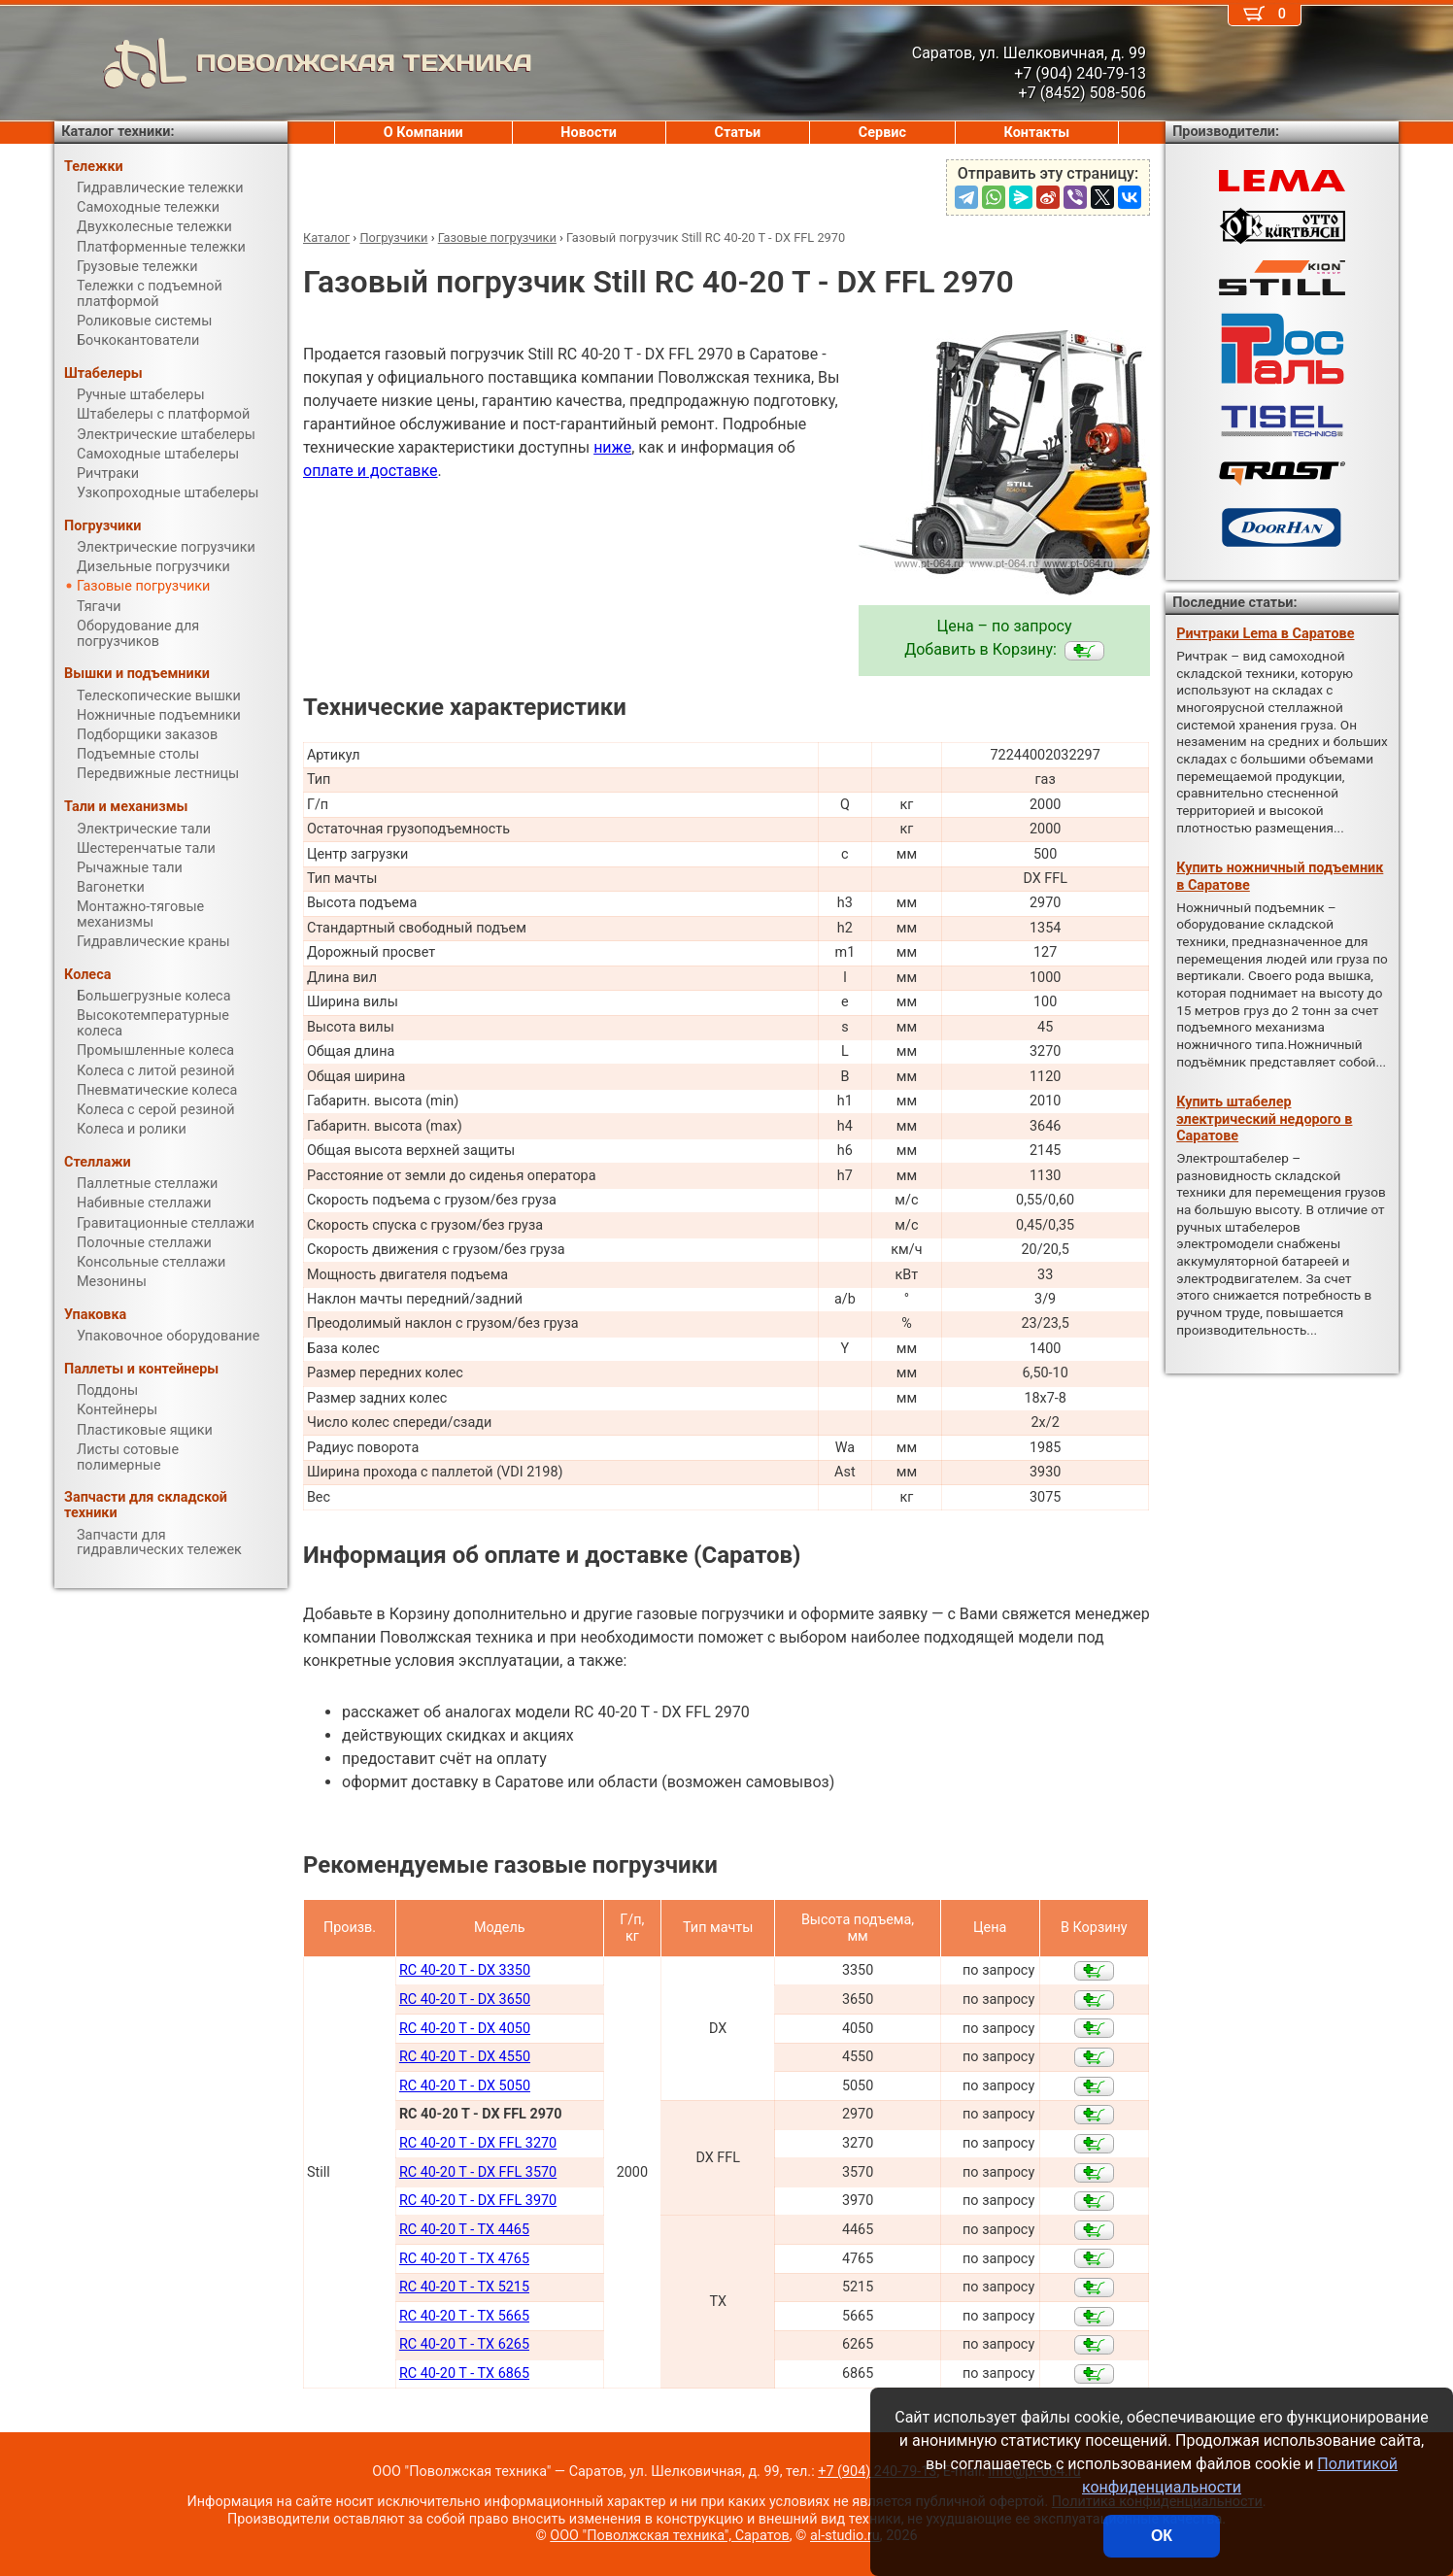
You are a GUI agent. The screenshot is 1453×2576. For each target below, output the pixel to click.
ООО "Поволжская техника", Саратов (669, 2535)
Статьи (737, 132)
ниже (612, 447)
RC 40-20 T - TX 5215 (464, 2287)
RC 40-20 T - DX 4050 (464, 2028)
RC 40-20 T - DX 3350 (464, 1970)
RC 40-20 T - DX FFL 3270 (478, 2143)
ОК (1161, 2535)
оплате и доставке (370, 470)
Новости (588, 132)
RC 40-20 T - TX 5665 (464, 2316)
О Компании (423, 132)
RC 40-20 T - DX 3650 (464, 1999)
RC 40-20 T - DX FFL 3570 (478, 2172)
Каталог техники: (117, 131)
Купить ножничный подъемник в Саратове (1279, 876)
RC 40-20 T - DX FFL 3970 (478, 2200)
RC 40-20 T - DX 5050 (464, 2086)
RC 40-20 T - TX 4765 (464, 2259)
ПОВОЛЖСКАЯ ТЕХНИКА (293, 63)
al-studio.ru (845, 2535)
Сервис (882, 132)
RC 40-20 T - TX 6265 (464, 2344)
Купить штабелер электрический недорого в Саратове (1264, 1119)
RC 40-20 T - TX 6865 (464, 2373)
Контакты (1037, 132)
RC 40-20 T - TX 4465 (464, 2229)
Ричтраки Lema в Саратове (1265, 634)
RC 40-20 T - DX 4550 (464, 2057)
